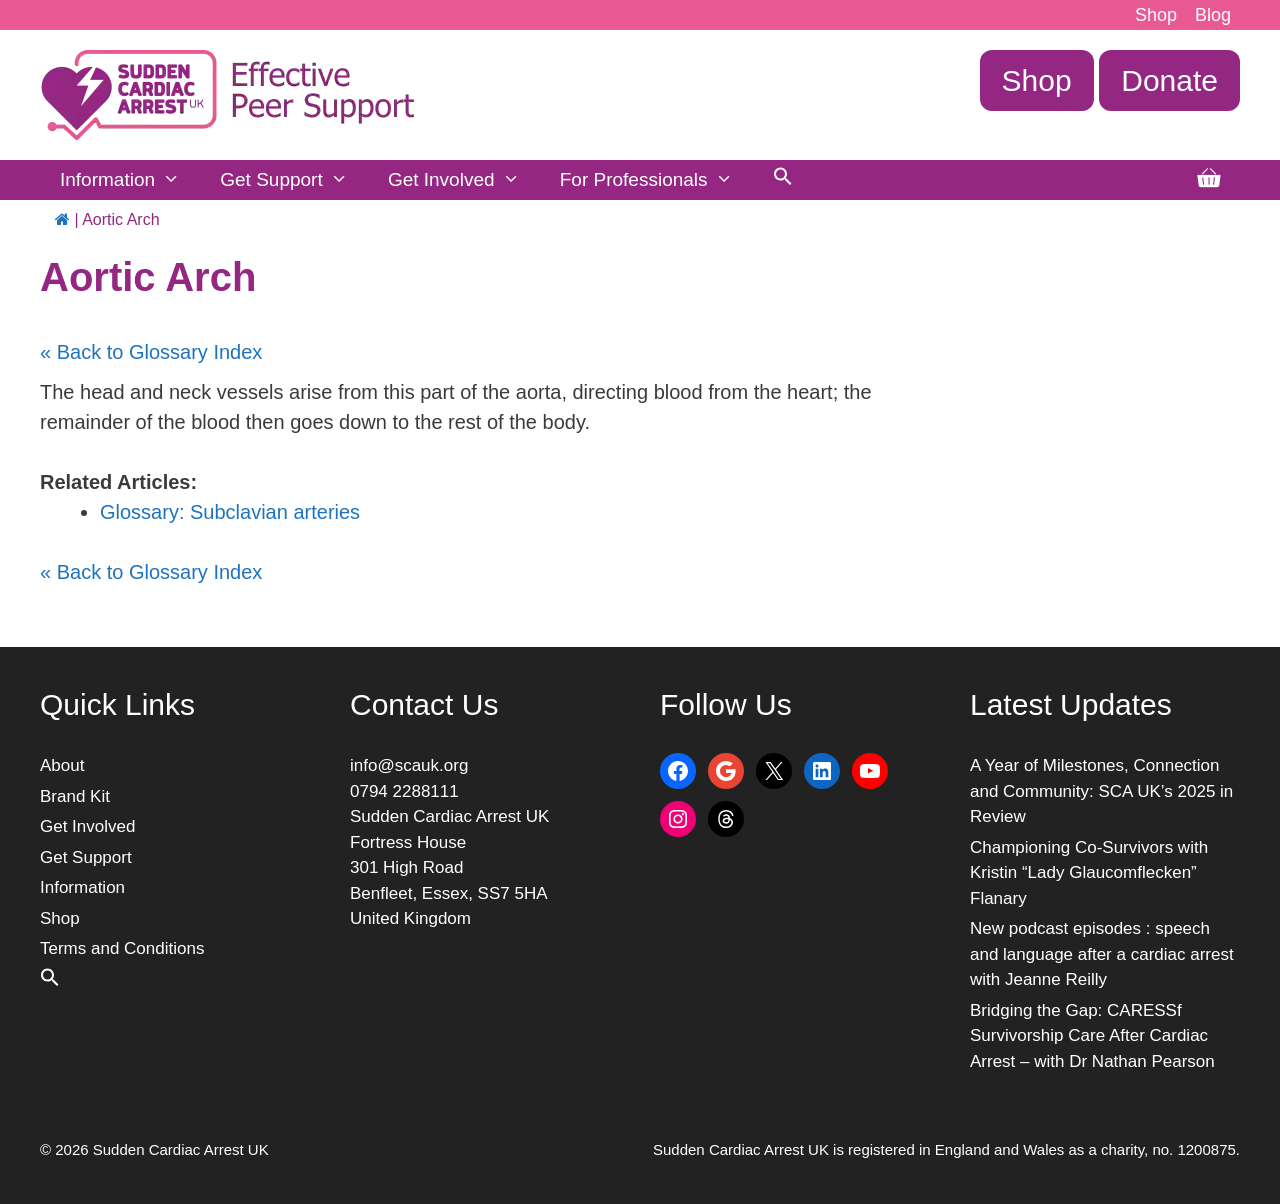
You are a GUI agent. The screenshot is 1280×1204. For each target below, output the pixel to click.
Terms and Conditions (122, 948)
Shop (1156, 15)
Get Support (294, 180)
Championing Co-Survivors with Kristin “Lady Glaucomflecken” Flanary (1089, 873)
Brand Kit (75, 796)
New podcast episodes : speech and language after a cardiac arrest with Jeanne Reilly (1102, 954)
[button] (783, 180)
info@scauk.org (409, 765)
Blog (1213, 15)
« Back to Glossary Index (151, 352)
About (62, 765)
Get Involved (464, 180)
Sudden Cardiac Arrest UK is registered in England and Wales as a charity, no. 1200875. (946, 1149)
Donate (1169, 80)
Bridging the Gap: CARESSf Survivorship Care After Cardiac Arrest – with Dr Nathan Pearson (1092, 1036)
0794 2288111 (404, 791)
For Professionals (656, 180)
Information (130, 180)
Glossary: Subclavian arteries (230, 512)
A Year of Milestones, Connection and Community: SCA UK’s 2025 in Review (1101, 791)
